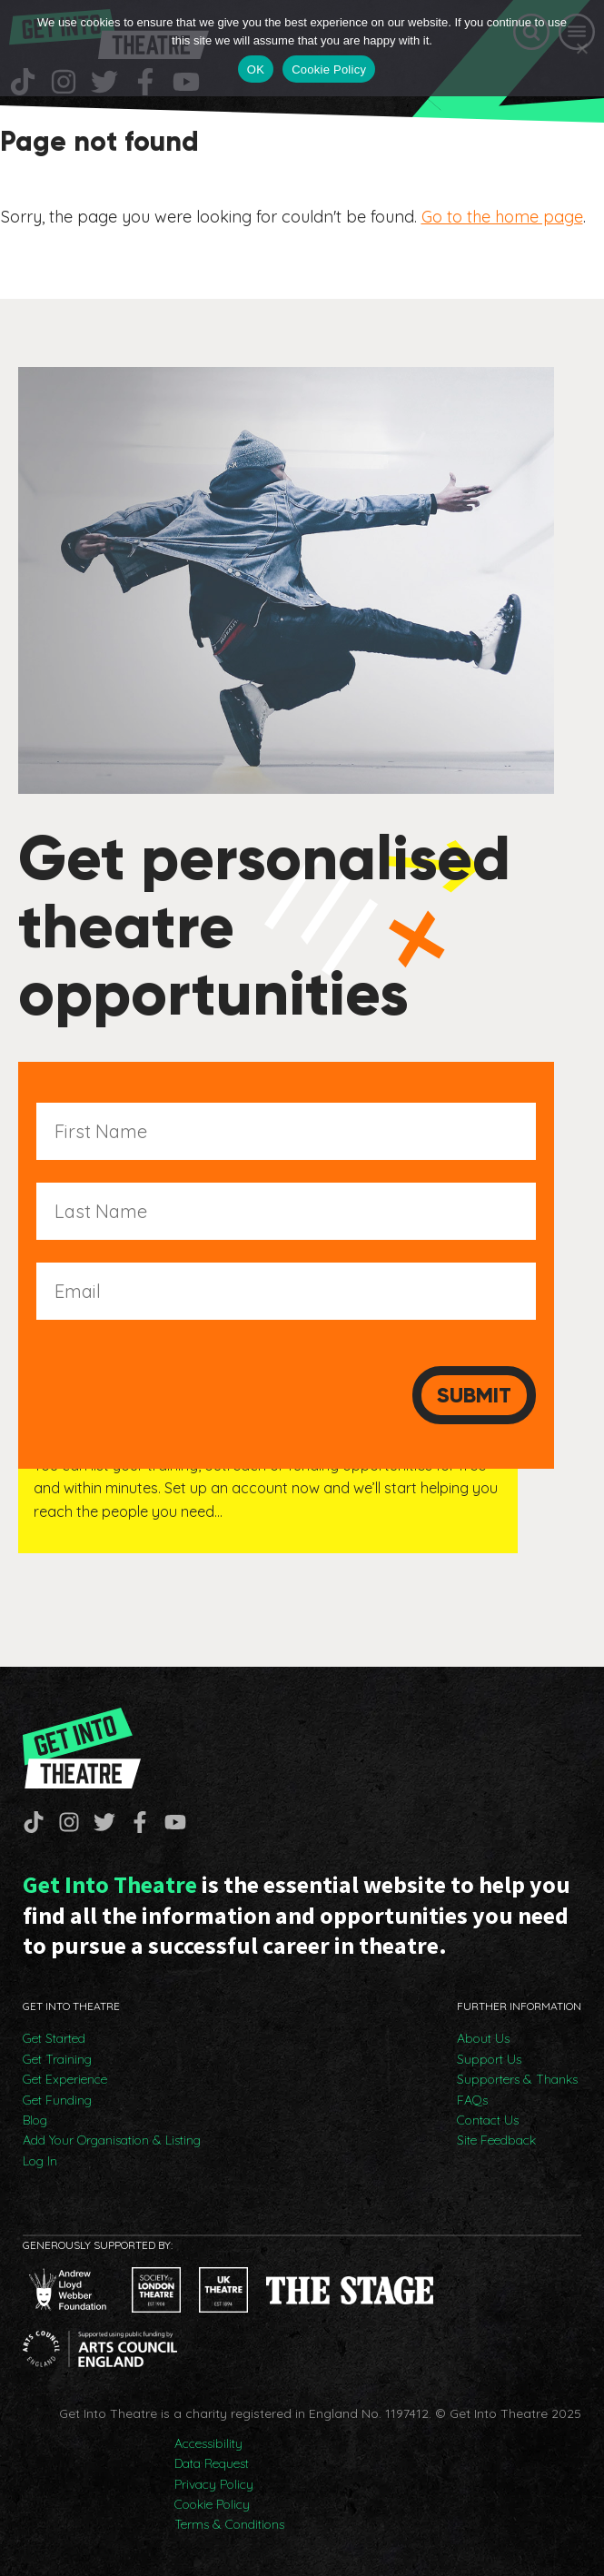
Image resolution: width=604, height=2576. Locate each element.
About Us (483, 2038)
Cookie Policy (212, 2504)
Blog (35, 2120)
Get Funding (57, 2100)
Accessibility (208, 2443)
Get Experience (65, 2079)
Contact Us (488, 2120)
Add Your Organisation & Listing (112, 2140)
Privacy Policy (213, 2484)
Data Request (211, 2463)
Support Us (489, 2059)
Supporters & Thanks (517, 2079)
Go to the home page (502, 216)
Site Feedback (496, 2140)
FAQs (472, 2100)
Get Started (54, 2038)
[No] (581, 48)
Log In (40, 2161)
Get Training (57, 2059)
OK (255, 69)
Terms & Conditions (229, 2524)
